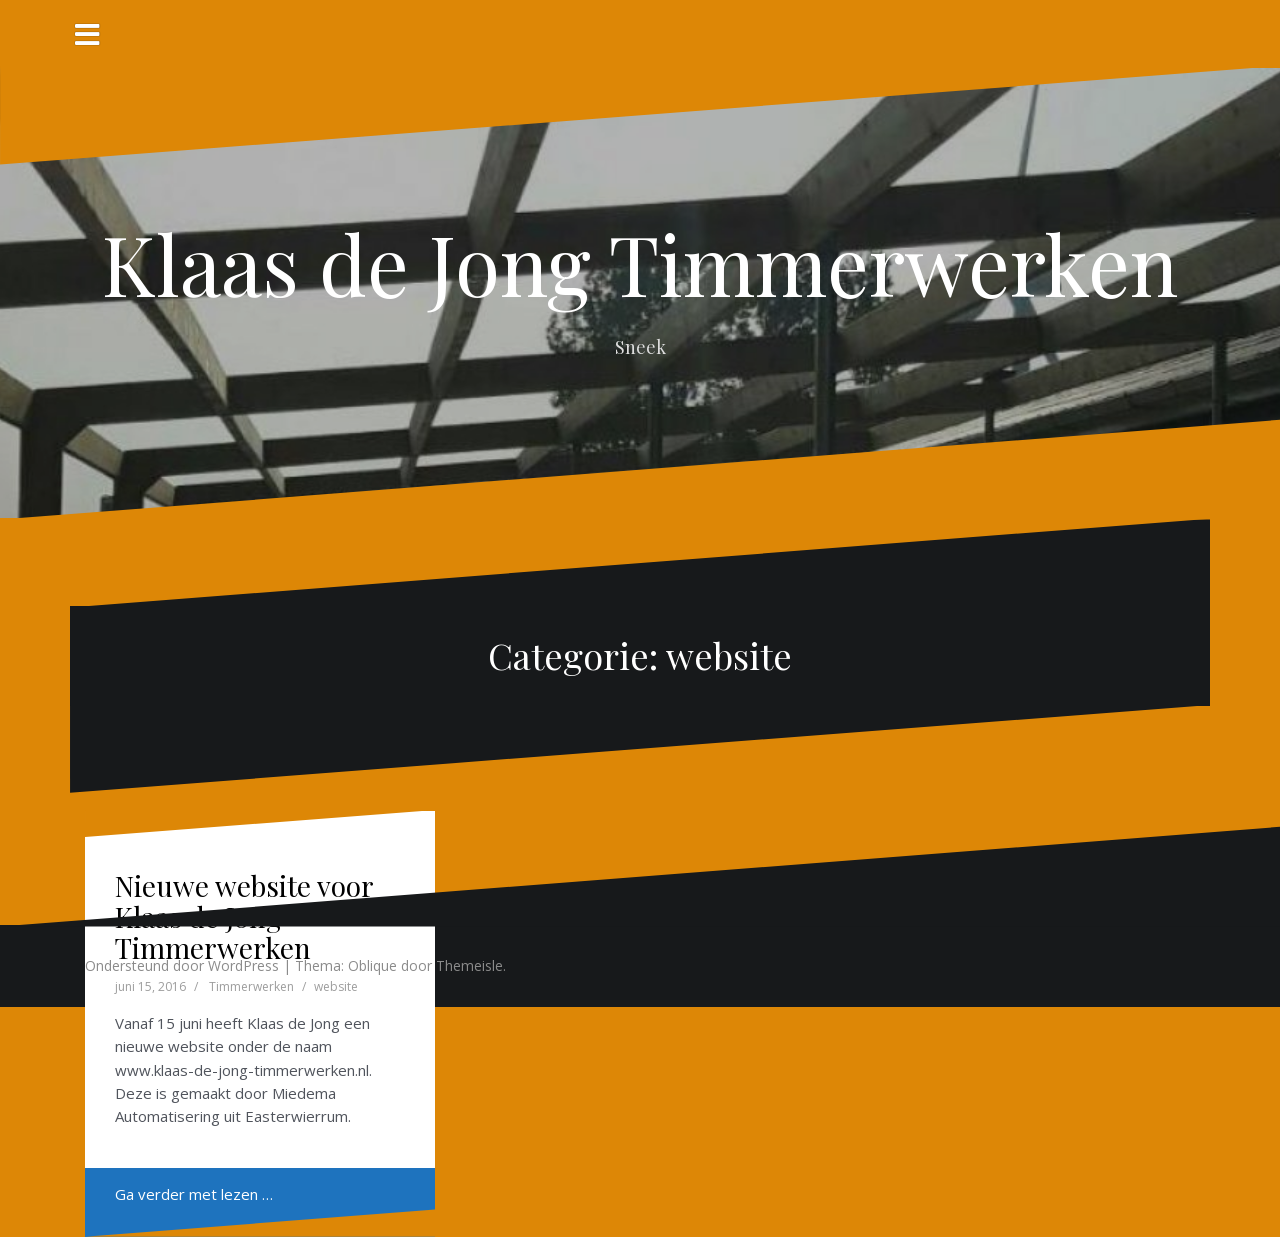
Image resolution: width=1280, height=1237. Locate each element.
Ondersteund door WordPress (182, 965)
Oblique (372, 965)
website (336, 986)
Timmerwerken (251, 986)
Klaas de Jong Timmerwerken (640, 263)
